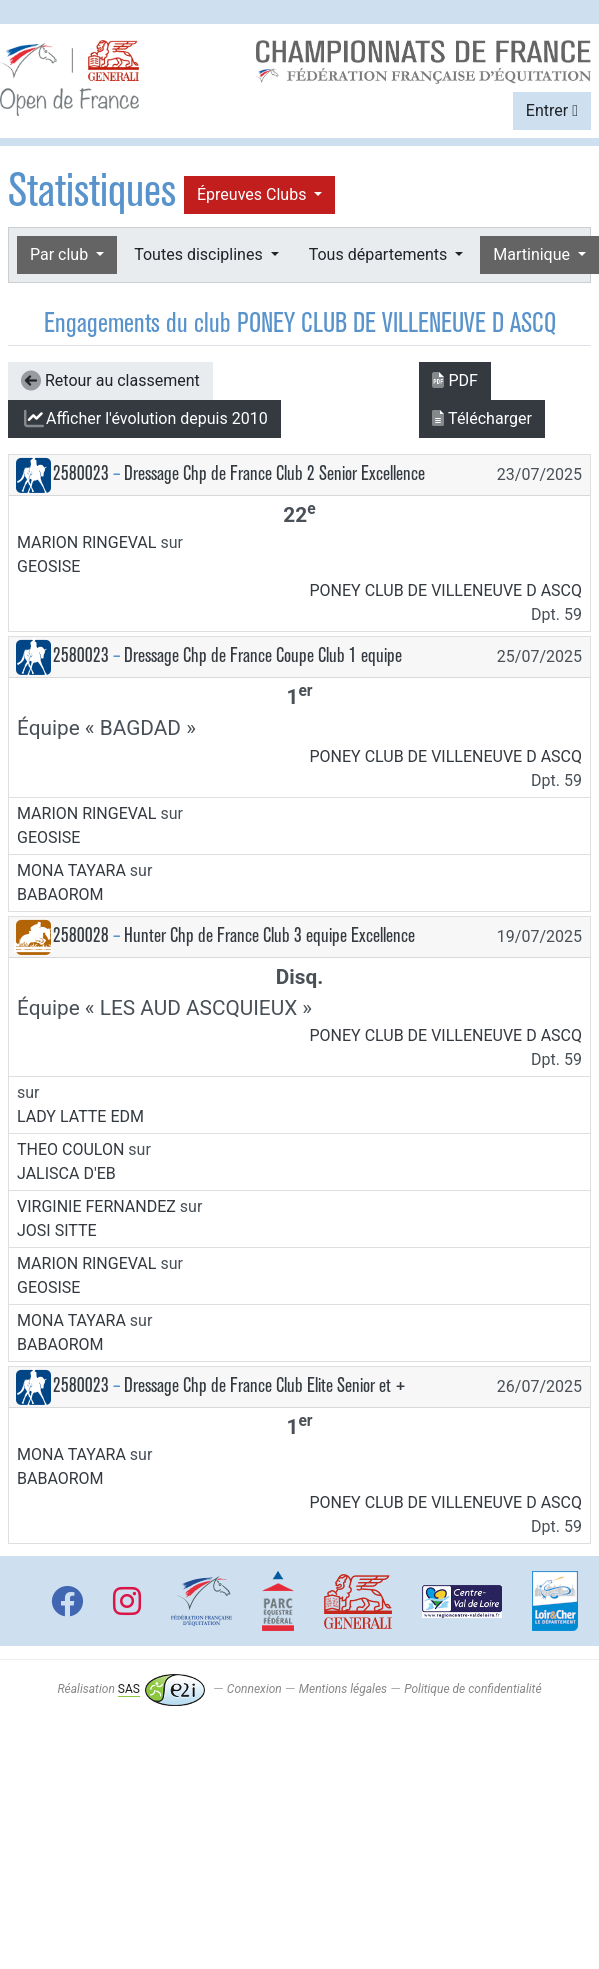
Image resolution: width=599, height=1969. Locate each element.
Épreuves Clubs (253, 194)
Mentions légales (343, 1689)
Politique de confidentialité (472, 1689)
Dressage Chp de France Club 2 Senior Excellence (274, 473)
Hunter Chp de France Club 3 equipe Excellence (269, 935)
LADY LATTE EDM (80, 1116)
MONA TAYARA (71, 870)
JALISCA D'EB (66, 1173)
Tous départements (380, 254)
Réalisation (130, 1689)
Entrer (552, 110)
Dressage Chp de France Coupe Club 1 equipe (263, 655)
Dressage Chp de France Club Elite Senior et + (265, 1385)
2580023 (81, 473)
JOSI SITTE (57, 1230)
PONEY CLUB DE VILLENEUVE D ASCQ (446, 590)
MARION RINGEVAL (86, 542)
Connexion (254, 1689)
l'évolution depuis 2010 (144, 419)
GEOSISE (48, 566)
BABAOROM (60, 894)
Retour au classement (110, 381)
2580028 (81, 935)
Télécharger (481, 418)
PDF (454, 380)
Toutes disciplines (200, 254)
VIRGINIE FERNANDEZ (96, 1206)
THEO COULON (70, 1149)
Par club (61, 254)
